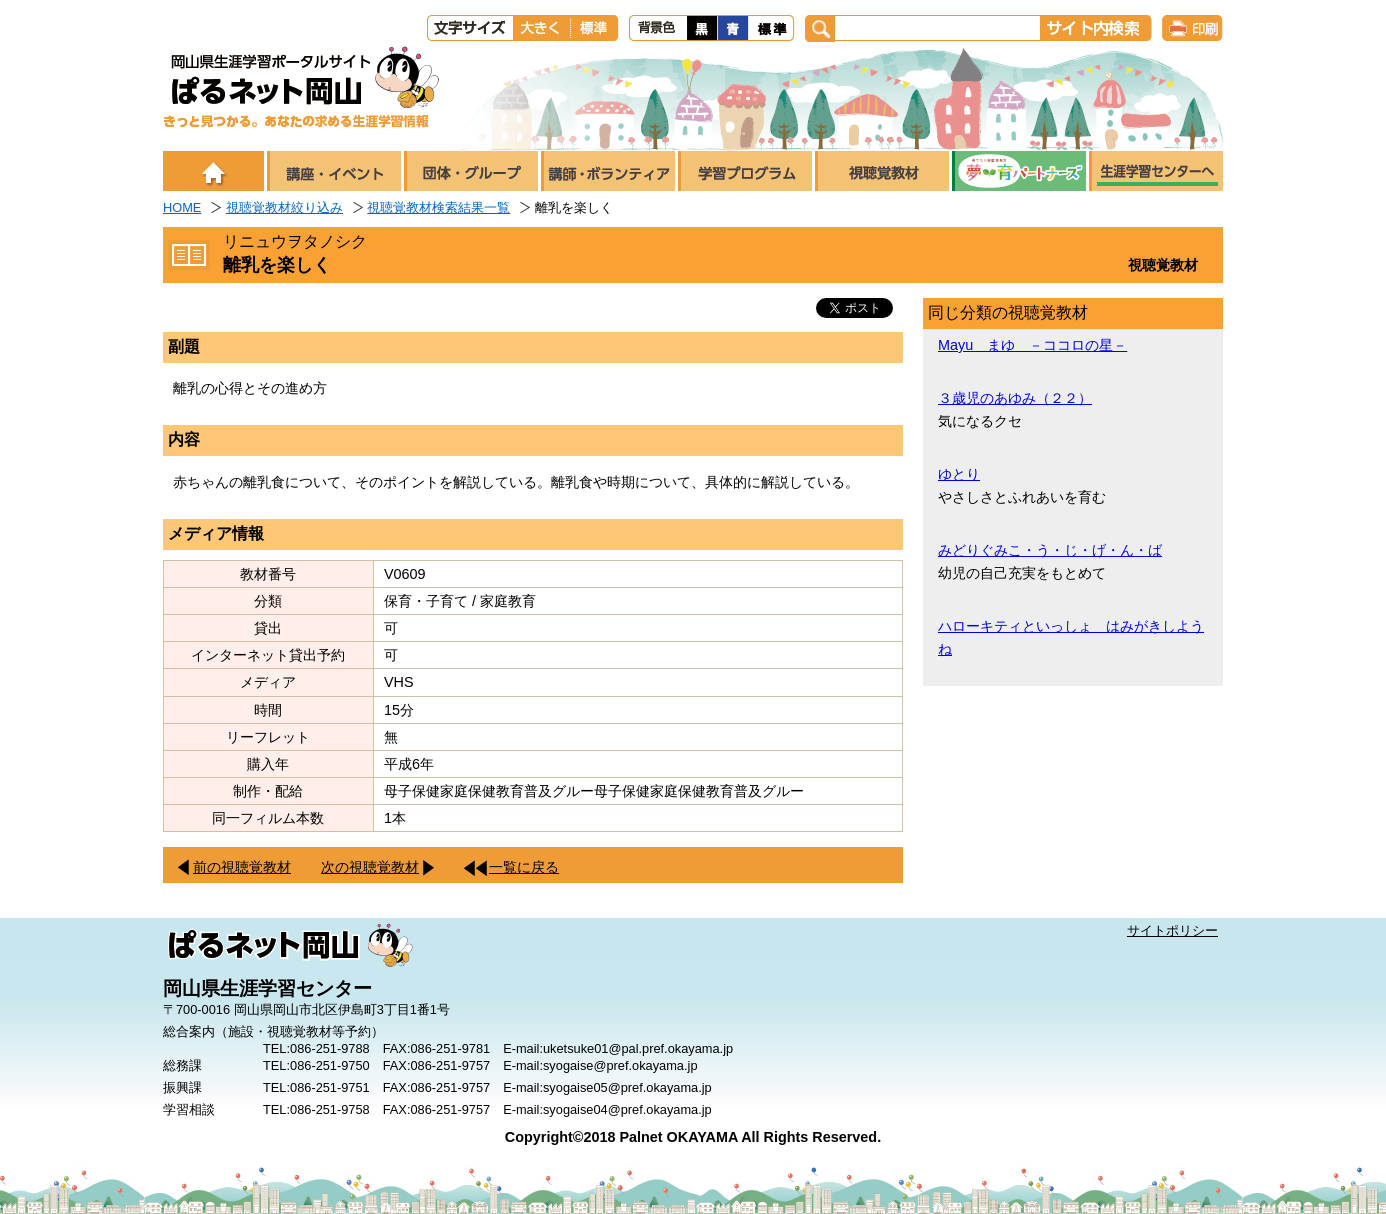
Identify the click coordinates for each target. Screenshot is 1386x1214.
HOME (182, 207)
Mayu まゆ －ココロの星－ (1032, 345)
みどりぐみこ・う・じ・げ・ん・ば (1050, 550)
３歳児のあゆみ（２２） (1015, 398)
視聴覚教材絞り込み (284, 207)
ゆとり (959, 474)
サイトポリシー (1172, 930)
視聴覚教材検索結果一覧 (438, 207)
